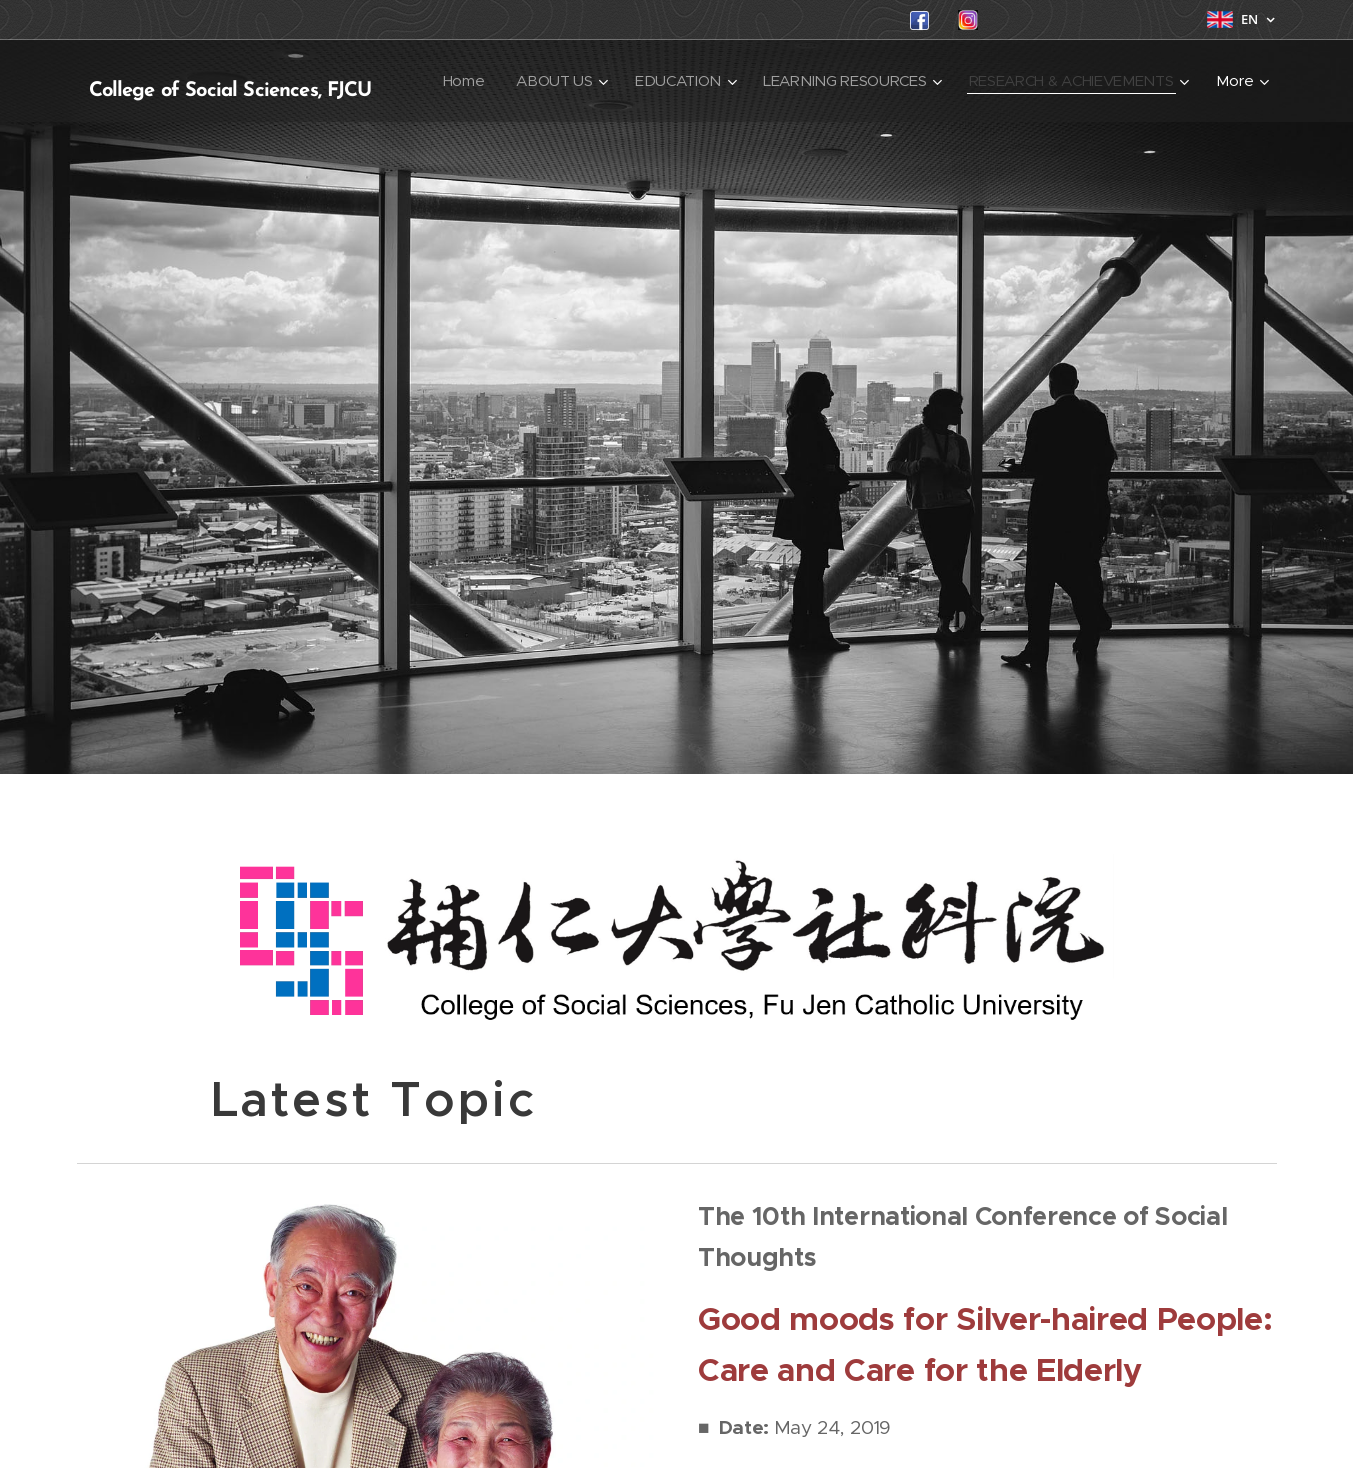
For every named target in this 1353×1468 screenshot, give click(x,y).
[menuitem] (705, 81)
